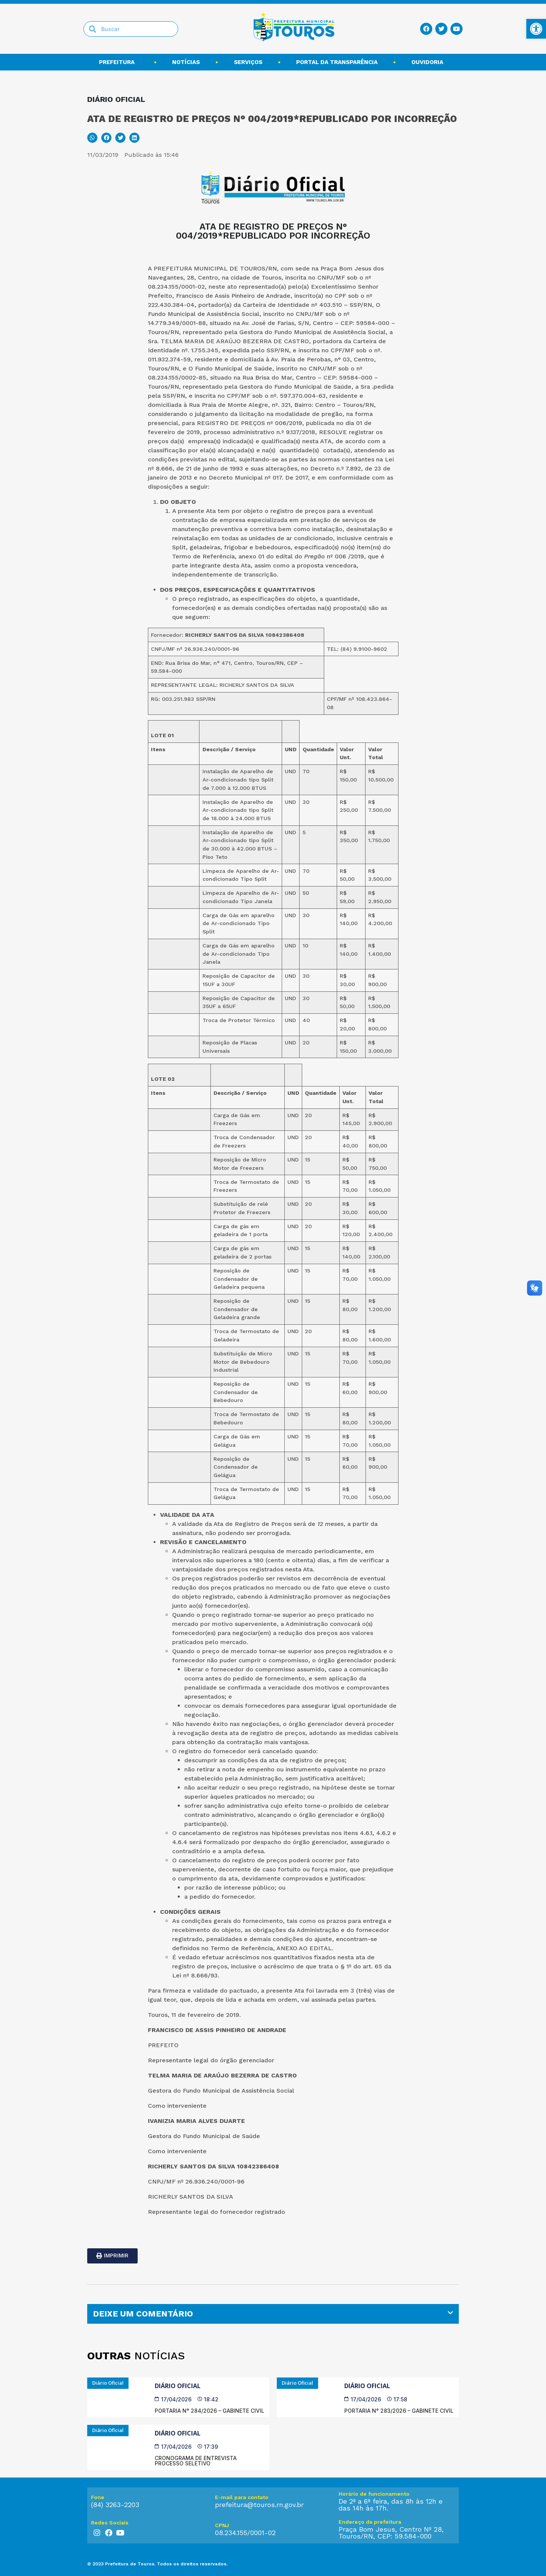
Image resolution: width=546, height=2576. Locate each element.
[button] (92, 138)
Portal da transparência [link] (337, 62)
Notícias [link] (186, 62)
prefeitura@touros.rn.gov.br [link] (259, 2505)
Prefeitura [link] (118, 62)
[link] (536, 29)
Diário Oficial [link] (178, 2386)
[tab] (273, 2314)
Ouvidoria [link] (429, 62)
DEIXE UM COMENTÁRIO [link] (143, 2313)
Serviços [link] (248, 62)
